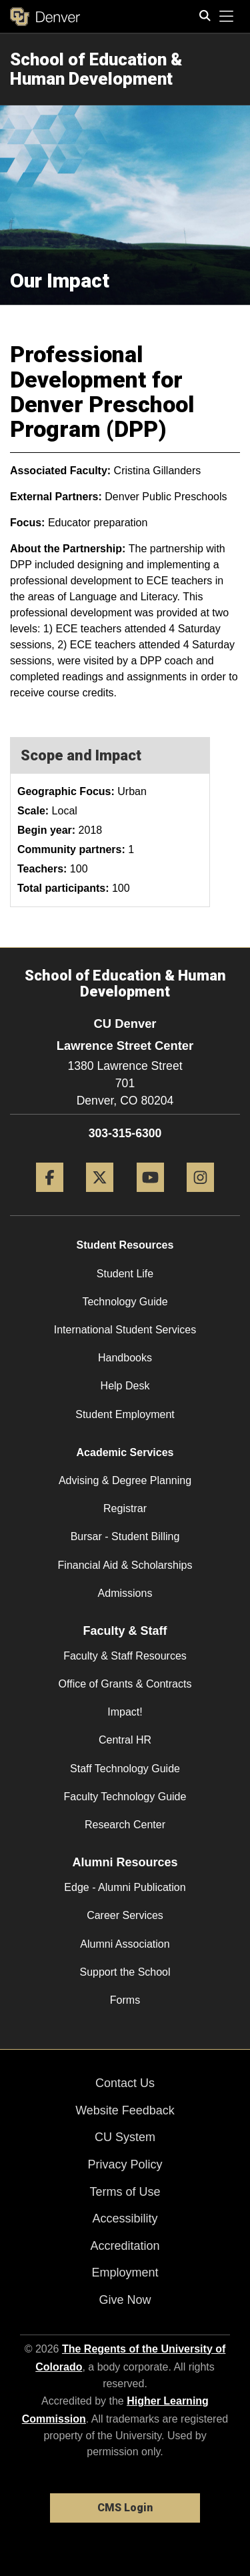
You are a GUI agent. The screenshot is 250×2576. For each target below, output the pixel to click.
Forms (125, 2000)
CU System (125, 2137)
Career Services (125, 1915)
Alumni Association (124, 1944)
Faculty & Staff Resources (125, 1656)
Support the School (124, 1972)
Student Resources (125, 1245)
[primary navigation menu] (226, 16)
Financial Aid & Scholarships (125, 1565)
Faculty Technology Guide (125, 1796)
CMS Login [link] (125, 2507)
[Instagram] (200, 1197)
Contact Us (125, 2083)
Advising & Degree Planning (125, 1480)
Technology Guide (124, 1301)
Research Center (125, 1824)
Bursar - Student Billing (125, 1536)
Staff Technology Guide (125, 1768)
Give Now (125, 2300)
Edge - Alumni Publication (124, 1887)
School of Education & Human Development (96, 69)
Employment (124, 2272)
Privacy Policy (124, 2164)
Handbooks (125, 1357)
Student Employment (125, 1414)
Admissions (125, 1593)
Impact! (124, 1712)
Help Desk (125, 1385)
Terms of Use (124, 2191)
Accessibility (124, 2218)
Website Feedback (125, 2110)
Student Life (125, 1273)
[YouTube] (150, 1197)
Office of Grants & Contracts (125, 1684)
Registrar (125, 1508)
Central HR (125, 1740)
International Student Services (125, 1329)
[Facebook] (49, 1197)
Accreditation (124, 2245)
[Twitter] (99, 1197)
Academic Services (125, 1452)
